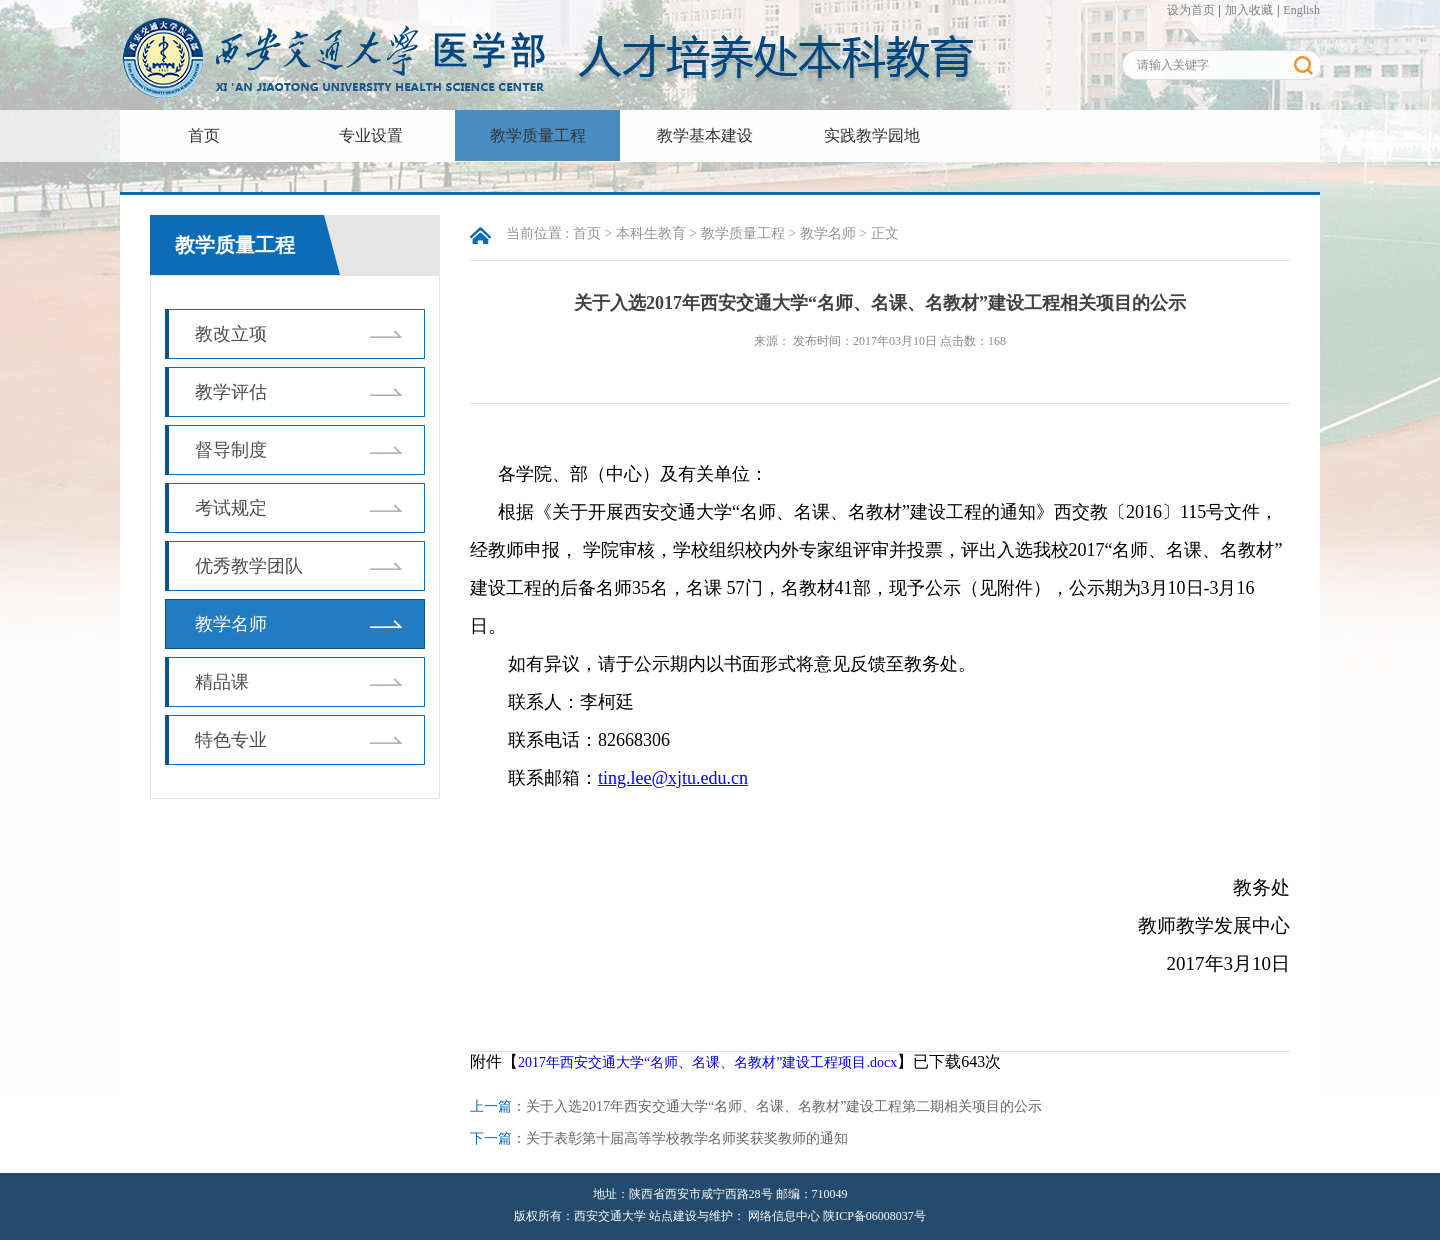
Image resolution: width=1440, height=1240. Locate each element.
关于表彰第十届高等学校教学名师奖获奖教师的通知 (687, 1138)
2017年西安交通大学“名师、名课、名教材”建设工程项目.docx (707, 1062)
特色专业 (231, 740)
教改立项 (231, 334)
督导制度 (231, 450)
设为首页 (1191, 10)
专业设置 (371, 135)
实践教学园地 (872, 135)
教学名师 (231, 624)
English (1301, 10)
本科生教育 (651, 233)
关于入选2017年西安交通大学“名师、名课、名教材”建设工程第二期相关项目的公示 (784, 1106)
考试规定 (231, 508)
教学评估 (231, 392)
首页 (204, 135)
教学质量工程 (538, 135)
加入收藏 (1249, 10)
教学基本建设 (705, 135)
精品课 (222, 682)
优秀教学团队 (249, 566)
